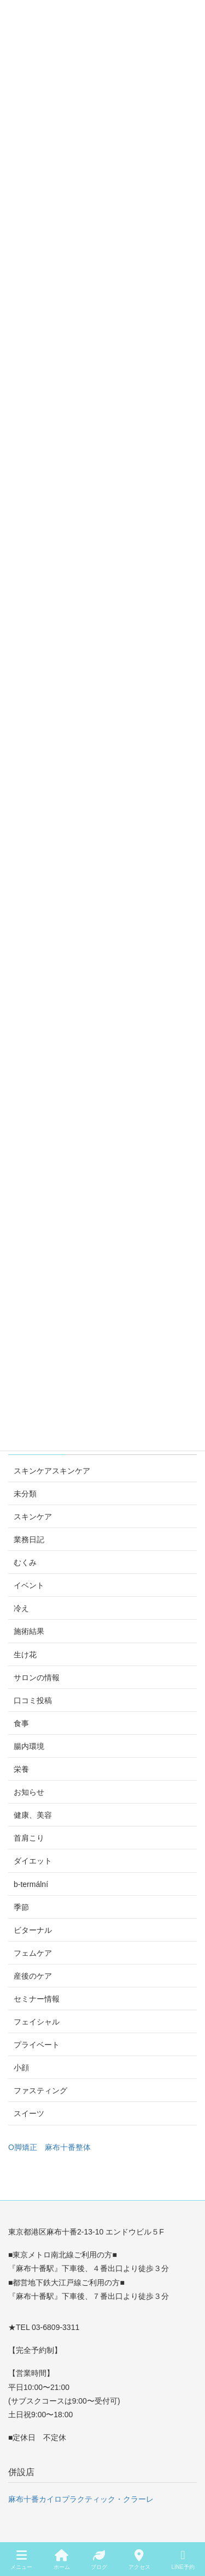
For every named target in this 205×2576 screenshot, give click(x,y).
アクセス (139, 2559)
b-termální (31, 1884)
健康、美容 (33, 1815)
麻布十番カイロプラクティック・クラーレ (81, 2499)
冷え (21, 1608)
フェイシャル (37, 2021)
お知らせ (29, 1792)
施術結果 (29, 1631)
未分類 (25, 1493)
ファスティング (40, 2090)
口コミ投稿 (33, 1700)
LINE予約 (182, 2559)
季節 (21, 1907)
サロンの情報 (37, 1677)
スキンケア (33, 1516)
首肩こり (29, 1838)
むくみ (25, 1562)
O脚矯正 (22, 2147)
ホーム (62, 2559)
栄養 (21, 1769)
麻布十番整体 (68, 2147)
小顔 (21, 2067)
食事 (21, 1723)
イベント (29, 1585)
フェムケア (33, 1953)
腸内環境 (29, 1746)
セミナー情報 (37, 1998)
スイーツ (29, 2113)
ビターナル (33, 1930)
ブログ (99, 2559)
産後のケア (33, 1976)
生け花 (25, 1654)
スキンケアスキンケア (52, 1470)
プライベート (37, 2044)
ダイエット (33, 1860)
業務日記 (29, 1539)
